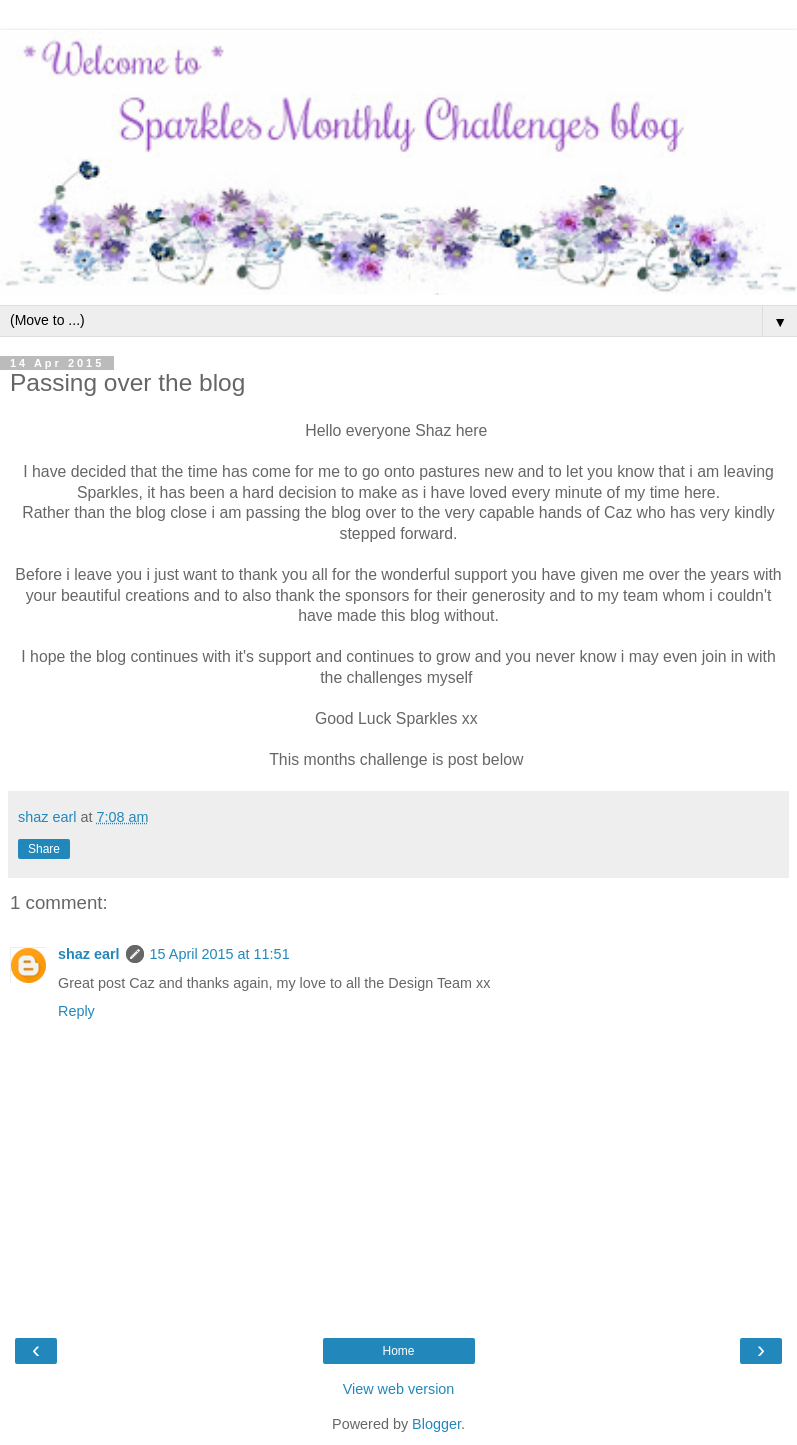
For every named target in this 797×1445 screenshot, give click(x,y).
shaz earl (89, 954)
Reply (76, 1011)
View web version (399, 1389)
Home (398, 1351)
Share (44, 849)
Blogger (436, 1424)
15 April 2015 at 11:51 (220, 954)
